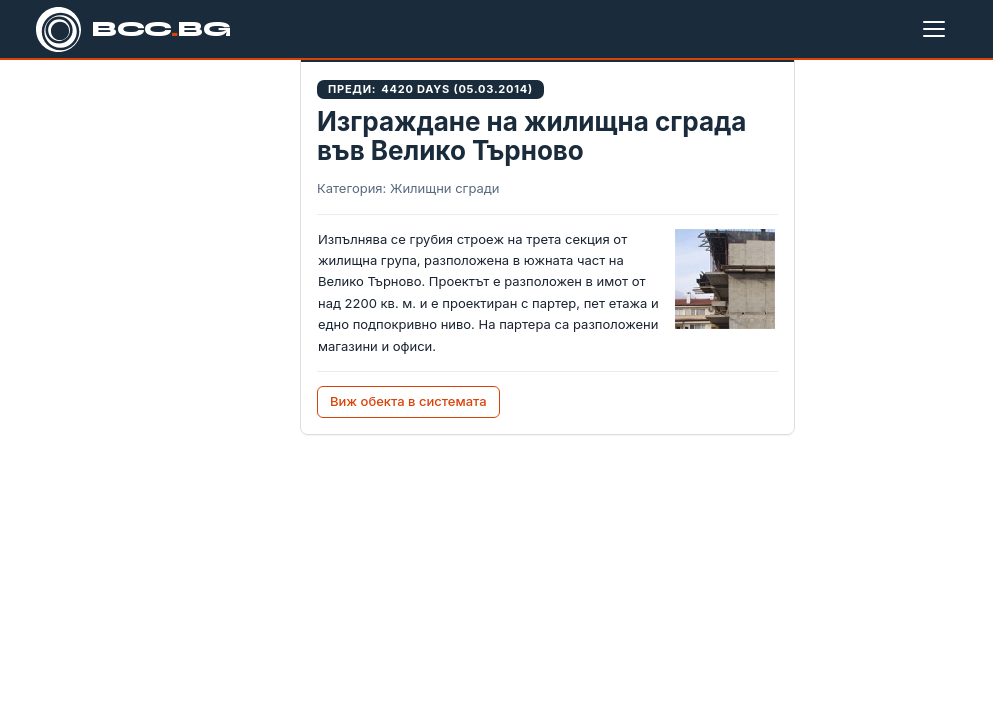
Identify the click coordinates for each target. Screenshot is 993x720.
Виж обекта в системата (408, 401)
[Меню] (938, 29)
